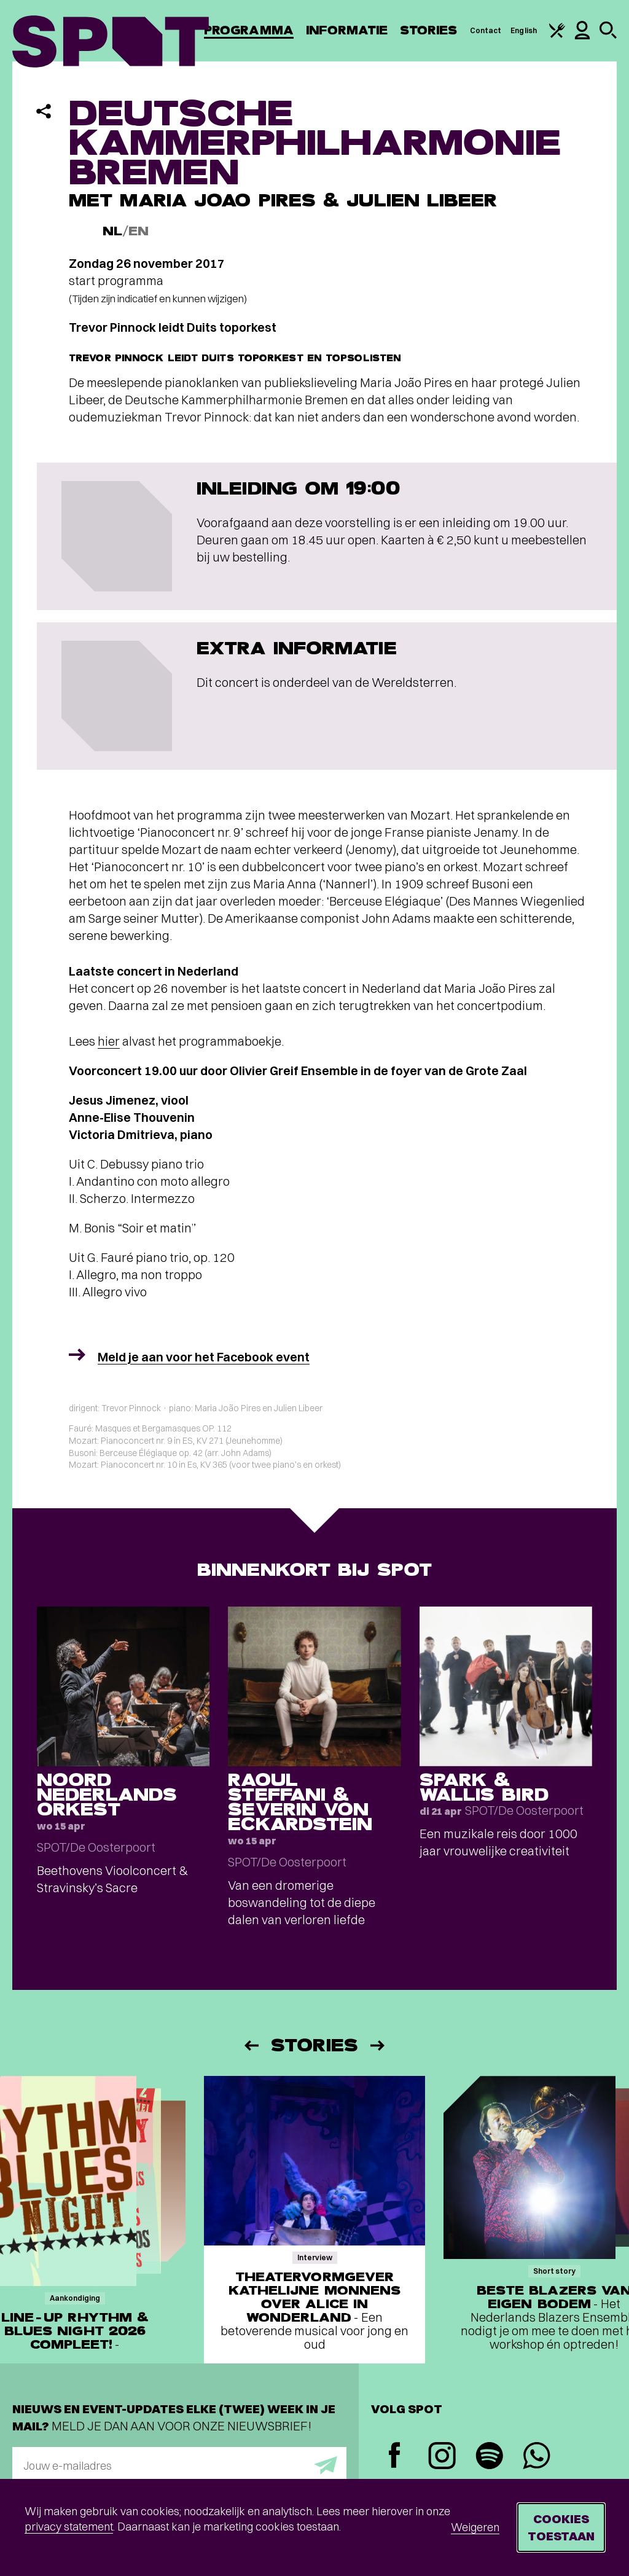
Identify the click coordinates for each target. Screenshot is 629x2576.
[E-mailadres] (179, 2465)
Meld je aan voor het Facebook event (204, 1356)
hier (109, 1041)
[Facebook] (394, 2456)
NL (112, 231)
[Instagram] (442, 2457)
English (523, 30)
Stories (429, 30)
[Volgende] (378, 2045)
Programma (249, 30)
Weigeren (475, 2527)
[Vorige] (251, 2045)
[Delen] (44, 111)
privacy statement (69, 2526)
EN (138, 231)
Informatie (347, 30)
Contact (486, 30)
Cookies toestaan (561, 2527)
